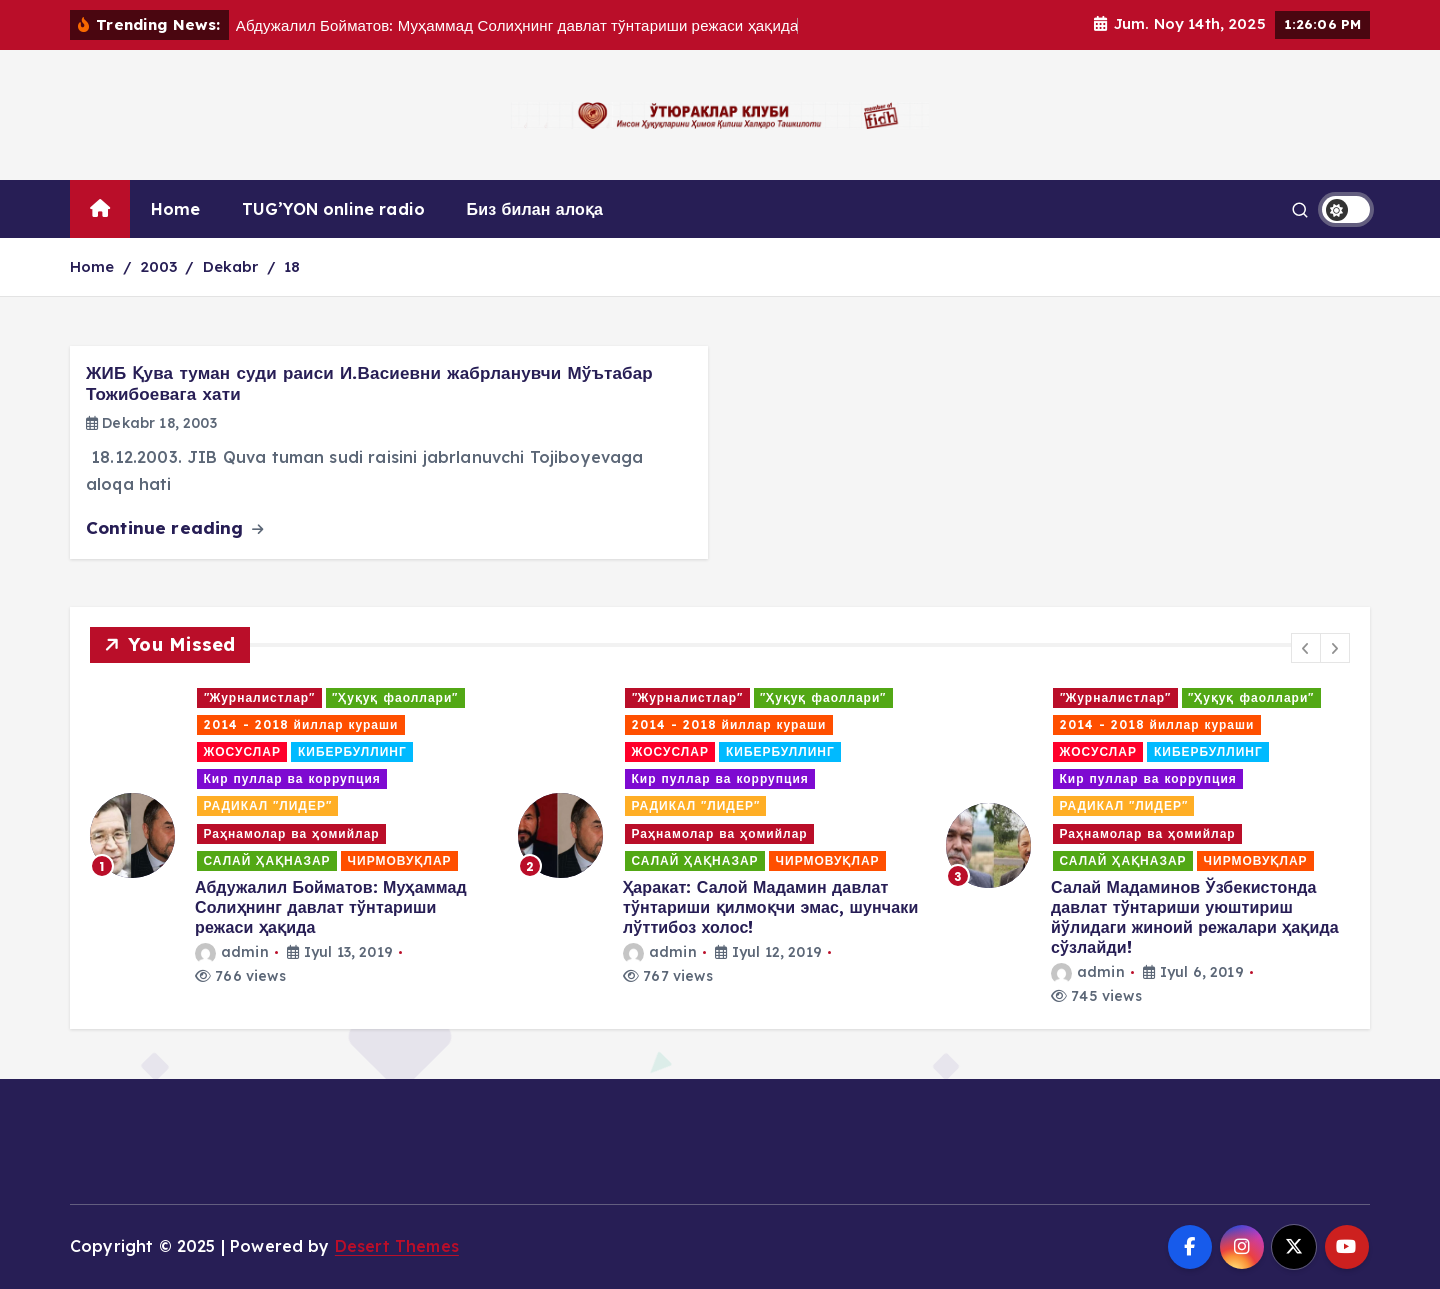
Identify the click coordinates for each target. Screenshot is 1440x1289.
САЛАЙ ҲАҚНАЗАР (267, 860)
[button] (1306, 648)
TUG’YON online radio (333, 209)
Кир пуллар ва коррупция (292, 778)
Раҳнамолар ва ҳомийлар (292, 833)
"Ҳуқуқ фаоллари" (395, 697)
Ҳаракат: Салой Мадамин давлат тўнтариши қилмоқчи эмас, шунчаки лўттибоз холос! (771, 907)
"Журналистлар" (260, 697)
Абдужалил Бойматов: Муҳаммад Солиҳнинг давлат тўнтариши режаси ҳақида (331, 907)
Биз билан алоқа (535, 209)
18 (292, 266)
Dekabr (231, 266)
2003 (159, 266)
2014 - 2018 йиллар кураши (301, 724)
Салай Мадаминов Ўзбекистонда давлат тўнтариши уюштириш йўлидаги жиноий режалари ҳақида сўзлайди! (1195, 917)
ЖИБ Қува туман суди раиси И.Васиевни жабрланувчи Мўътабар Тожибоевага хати (369, 383)
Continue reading (174, 527)
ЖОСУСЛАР (242, 751)
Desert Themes (397, 1246)
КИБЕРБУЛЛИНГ (352, 751)
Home (176, 209)
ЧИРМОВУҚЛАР (400, 860)
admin (232, 952)
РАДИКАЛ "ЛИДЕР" (268, 805)
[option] (292, 836)
